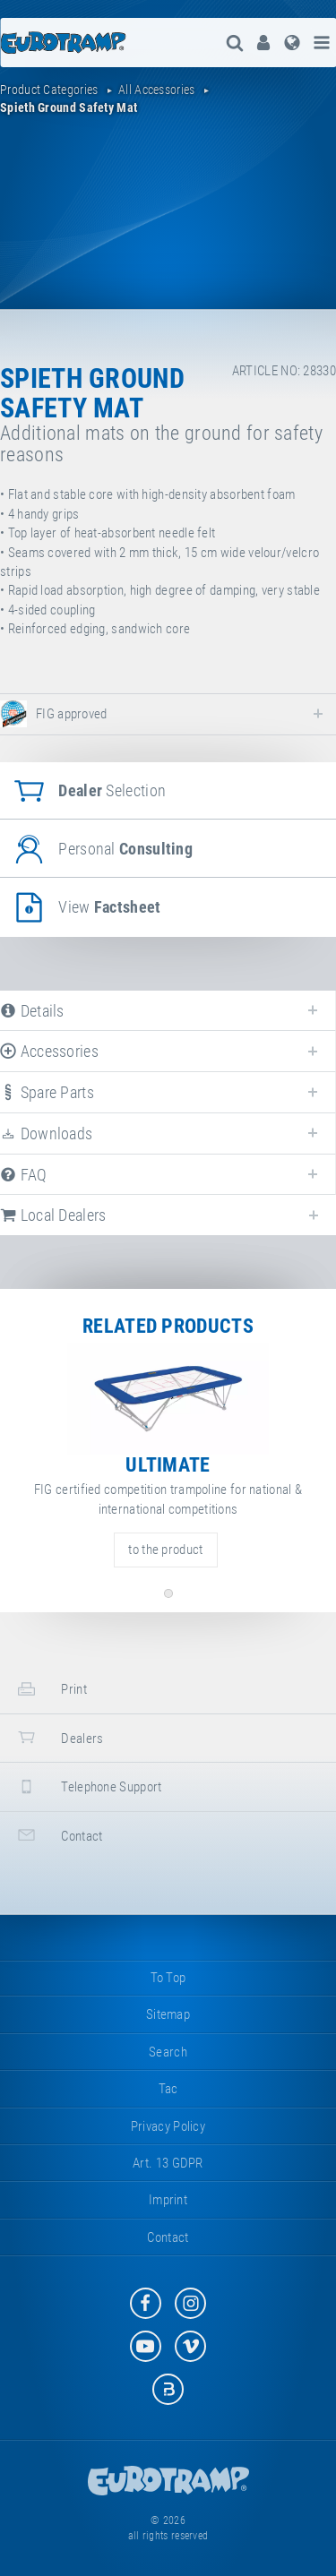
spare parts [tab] (47, 1092)
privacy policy (168, 2126)
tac (168, 2089)
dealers (58, 1737)
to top (168, 1978)
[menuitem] (263, 42)
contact (57, 1835)
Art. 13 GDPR (168, 2163)
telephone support (87, 1786)
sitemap (168, 2014)
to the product (165, 1549)
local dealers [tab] (53, 1215)
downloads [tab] (46, 1133)
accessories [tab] (49, 1051)
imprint (168, 2200)
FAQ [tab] (23, 1174)
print (50, 1689)
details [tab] (32, 1010)
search (168, 2052)
